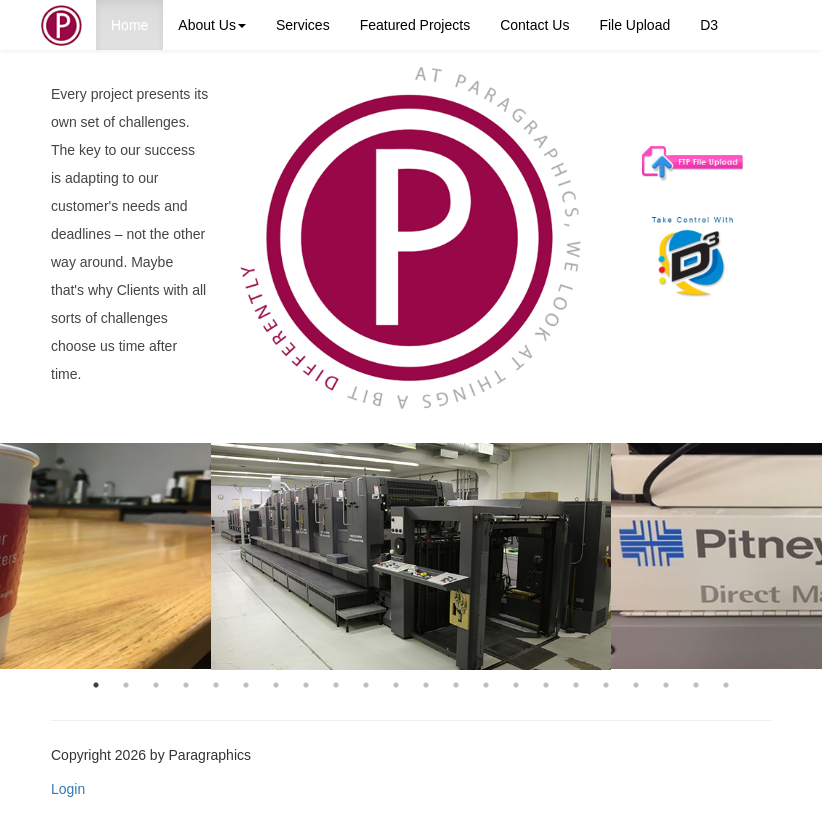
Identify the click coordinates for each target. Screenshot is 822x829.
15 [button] (516, 685)
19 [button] (636, 685)
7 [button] (276, 685)
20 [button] (666, 685)
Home (129, 25)
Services (303, 25)
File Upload (634, 25)
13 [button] (456, 685)
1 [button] (96, 685)
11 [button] (396, 685)
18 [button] (606, 685)
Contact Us (534, 25)
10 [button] (366, 685)
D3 (709, 25)
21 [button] (696, 685)
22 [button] (726, 685)
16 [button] (546, 685)
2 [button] (126, 685)
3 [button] (156, 685)
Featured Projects (415, 25)
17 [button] (576, 685)
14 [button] (486, 685)
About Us (212, 25)
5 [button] (216, 685)
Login (68, 789)
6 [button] (246, 685)
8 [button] (306, 685)
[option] (411, 556)
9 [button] (336, 685)
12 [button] (426, 685)
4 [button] (186, 685)
